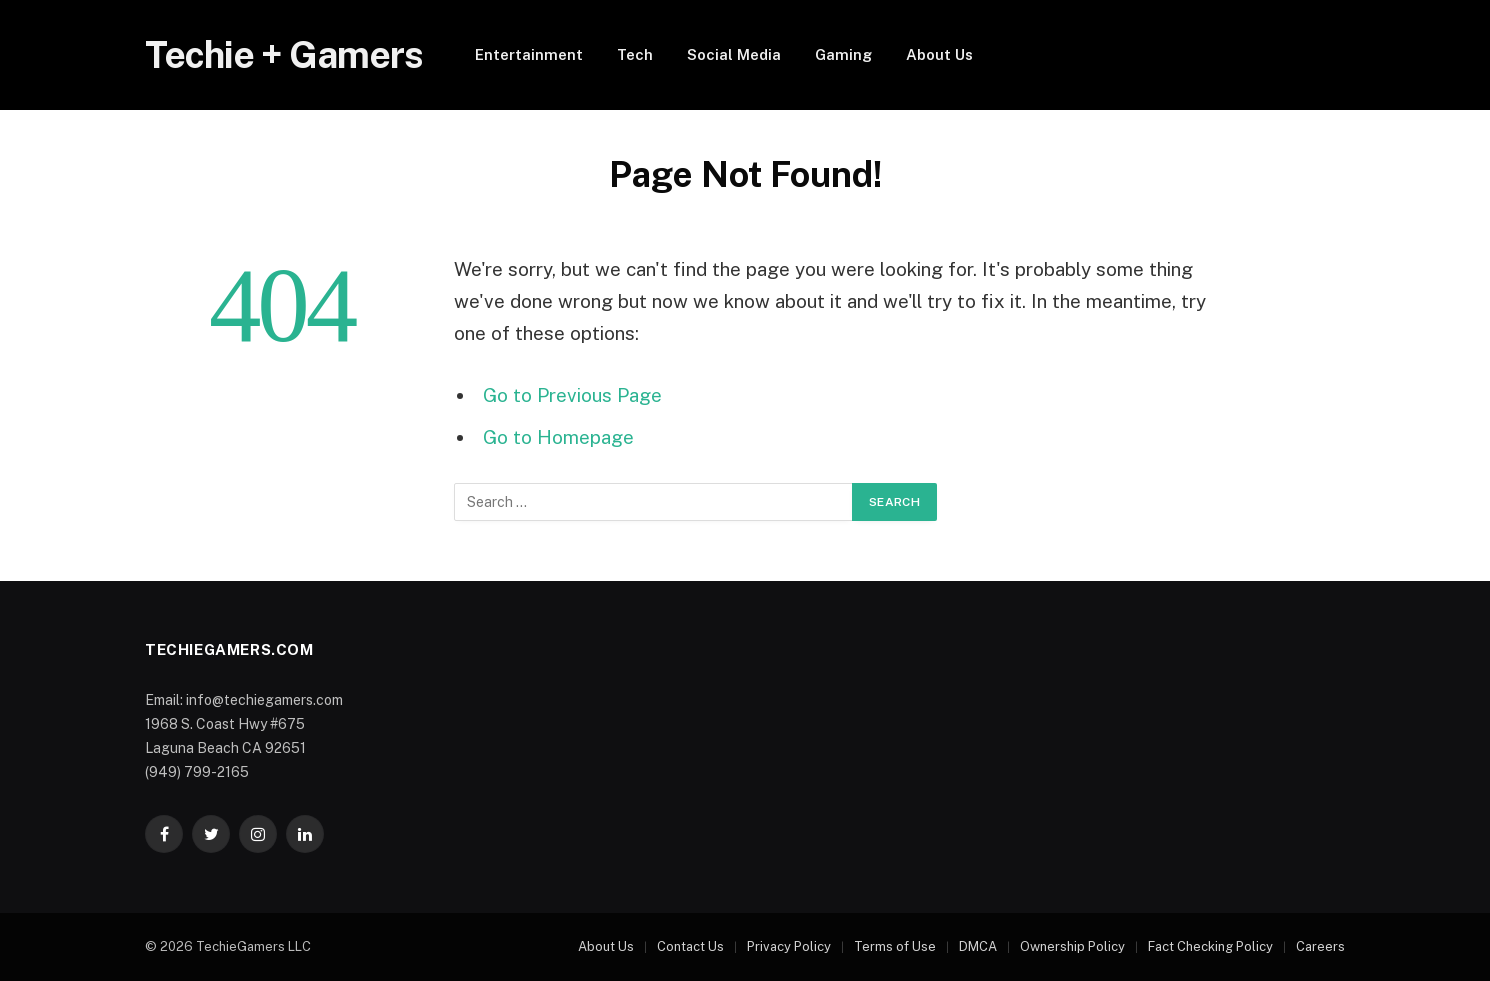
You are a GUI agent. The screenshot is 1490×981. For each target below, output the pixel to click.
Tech (635, 54)
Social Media (734, 54)
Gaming (843, 54)
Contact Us (690, 946)
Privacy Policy (789, 946)
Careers (1320, 946)
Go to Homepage (558, 437)
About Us (939, 54)
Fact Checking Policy (1210, 946)
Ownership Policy (1072, 946)
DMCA (978, 946)
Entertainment (529, 54)
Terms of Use (895, 946)
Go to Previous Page (572, 395)
